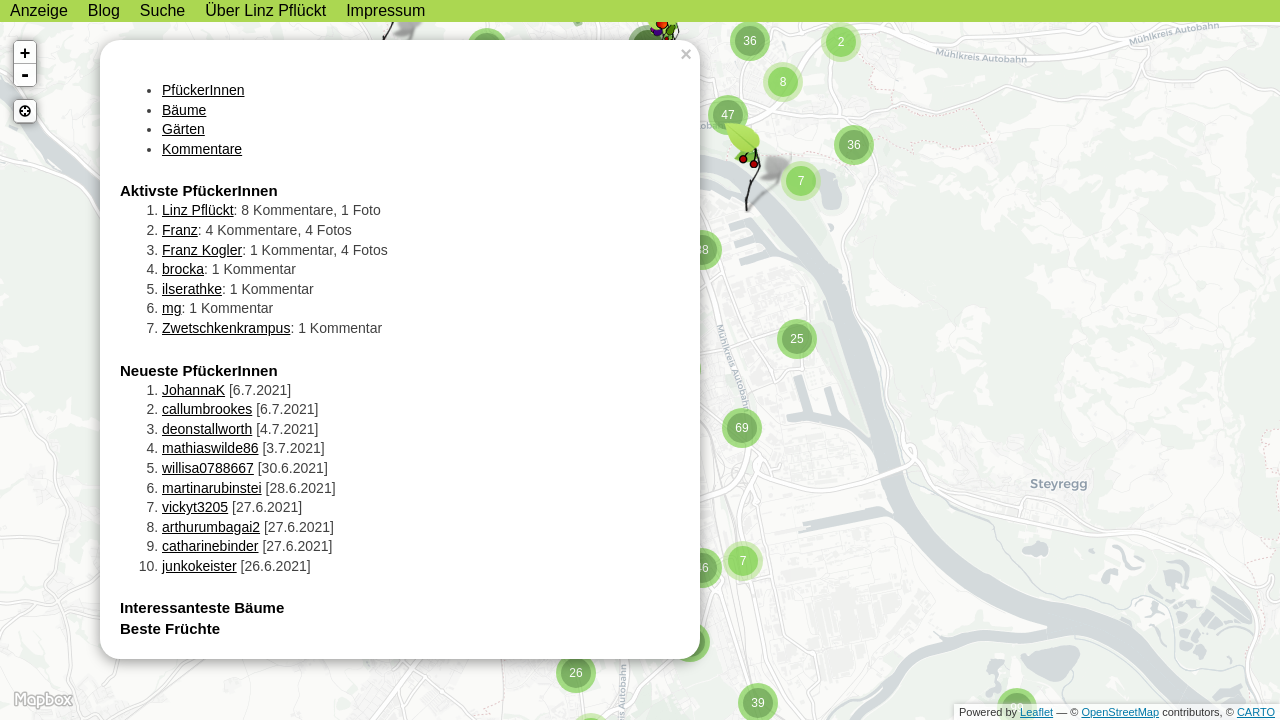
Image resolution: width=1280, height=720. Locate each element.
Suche (162, 10)
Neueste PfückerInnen (199, 370)
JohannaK (193, 390)
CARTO (1256, 712)
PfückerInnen (203, 90)
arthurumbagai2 (211, 527)
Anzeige (39, 10)
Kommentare (202, 149)
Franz (180, 230)
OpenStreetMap (1120, 712)
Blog (104, 10)
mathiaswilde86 (210, 448)
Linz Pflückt (198, 210)
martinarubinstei (212, 488)
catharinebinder (210, 546)
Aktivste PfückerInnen (199, 190)
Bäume (184, 110)
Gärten (183, 129)
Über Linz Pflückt (265, 10)
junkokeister (199, 566)
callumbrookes (207, 409)
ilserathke (192, 289)
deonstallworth (207, 429)
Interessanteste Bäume (202, 607)
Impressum (385, 10)
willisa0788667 (208, 468)
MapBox (42, 700)
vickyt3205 (195, 507)
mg (171, 308)
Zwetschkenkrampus (226, 328)
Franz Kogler (202, 250)
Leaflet (1036, 712)
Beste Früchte (170, 628)
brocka (183, 269)
